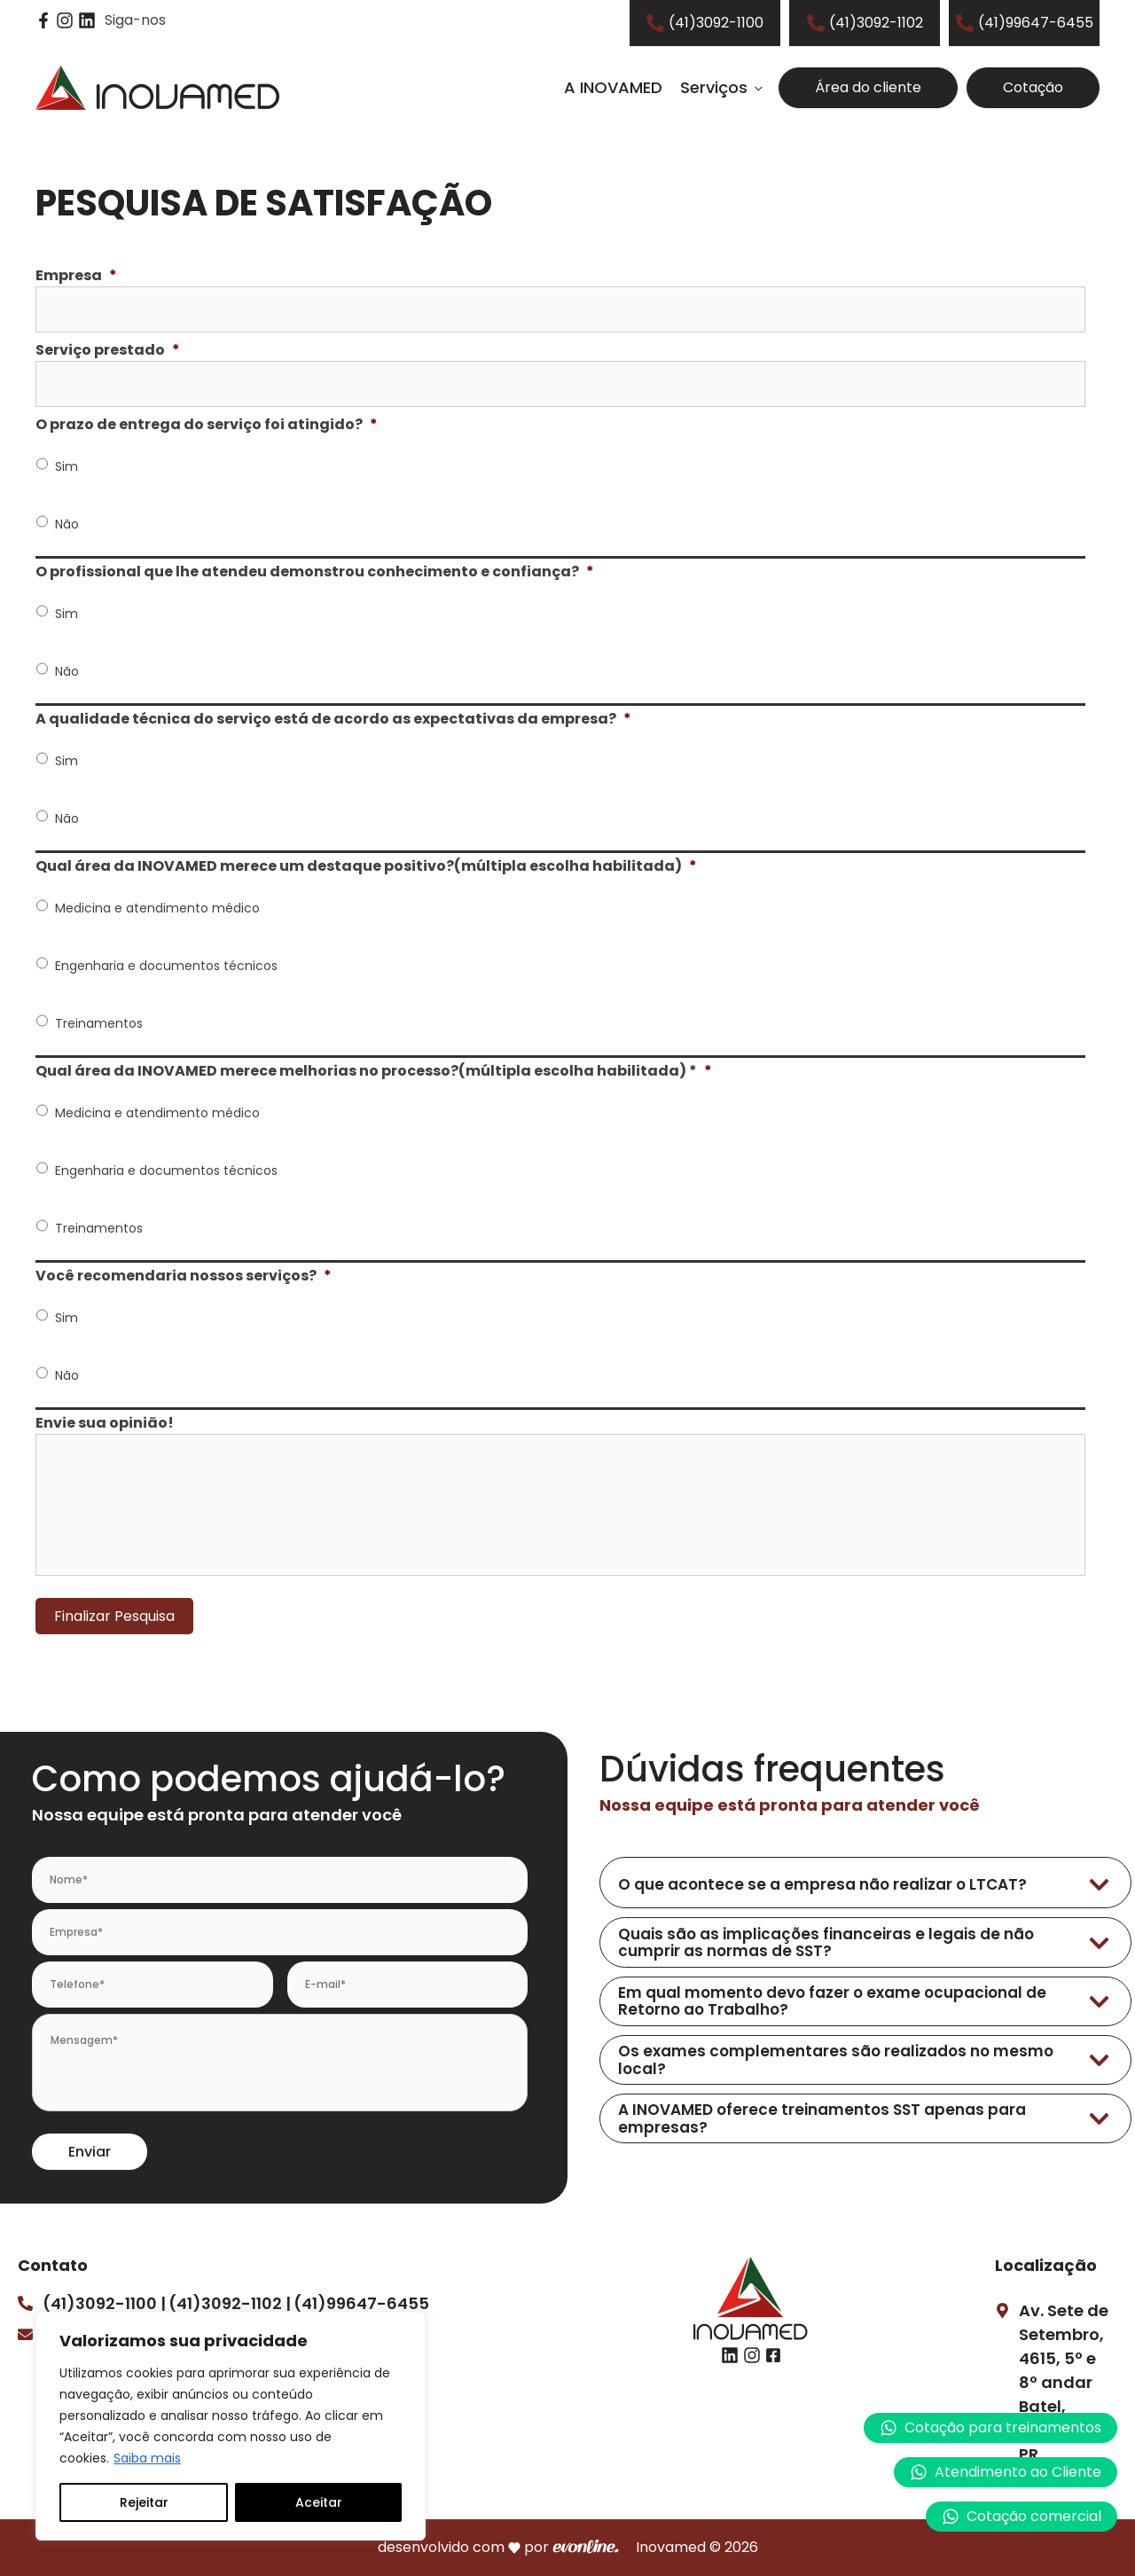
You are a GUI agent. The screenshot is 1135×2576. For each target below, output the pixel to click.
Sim (66, 466)
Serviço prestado (107, 350)
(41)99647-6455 (361, 2303)
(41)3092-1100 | (104, 2303)
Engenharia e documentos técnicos (166, 966)
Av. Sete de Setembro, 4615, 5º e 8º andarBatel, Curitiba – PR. (1063, 2382)
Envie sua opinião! (104, 1423)
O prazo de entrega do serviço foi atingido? (206, 425)
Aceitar (318, 2502)
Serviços (714, 87)
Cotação (1033, 87)
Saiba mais (147, 2458)
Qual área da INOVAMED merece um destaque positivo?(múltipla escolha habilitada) (366, 866)
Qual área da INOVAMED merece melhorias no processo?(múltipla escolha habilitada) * (373, 1071)
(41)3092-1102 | (229, 2303)
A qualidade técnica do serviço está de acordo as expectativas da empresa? (333, 719)
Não (67, 524)
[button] (1005, 2472)
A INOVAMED (613, 87)
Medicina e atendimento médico (157, 908)
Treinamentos (99, 1023)
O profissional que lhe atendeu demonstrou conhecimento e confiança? (314, 572)
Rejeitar (144, 2502)
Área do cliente (868, 87)
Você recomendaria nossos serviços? (183, 1276)
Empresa (76, 276)
